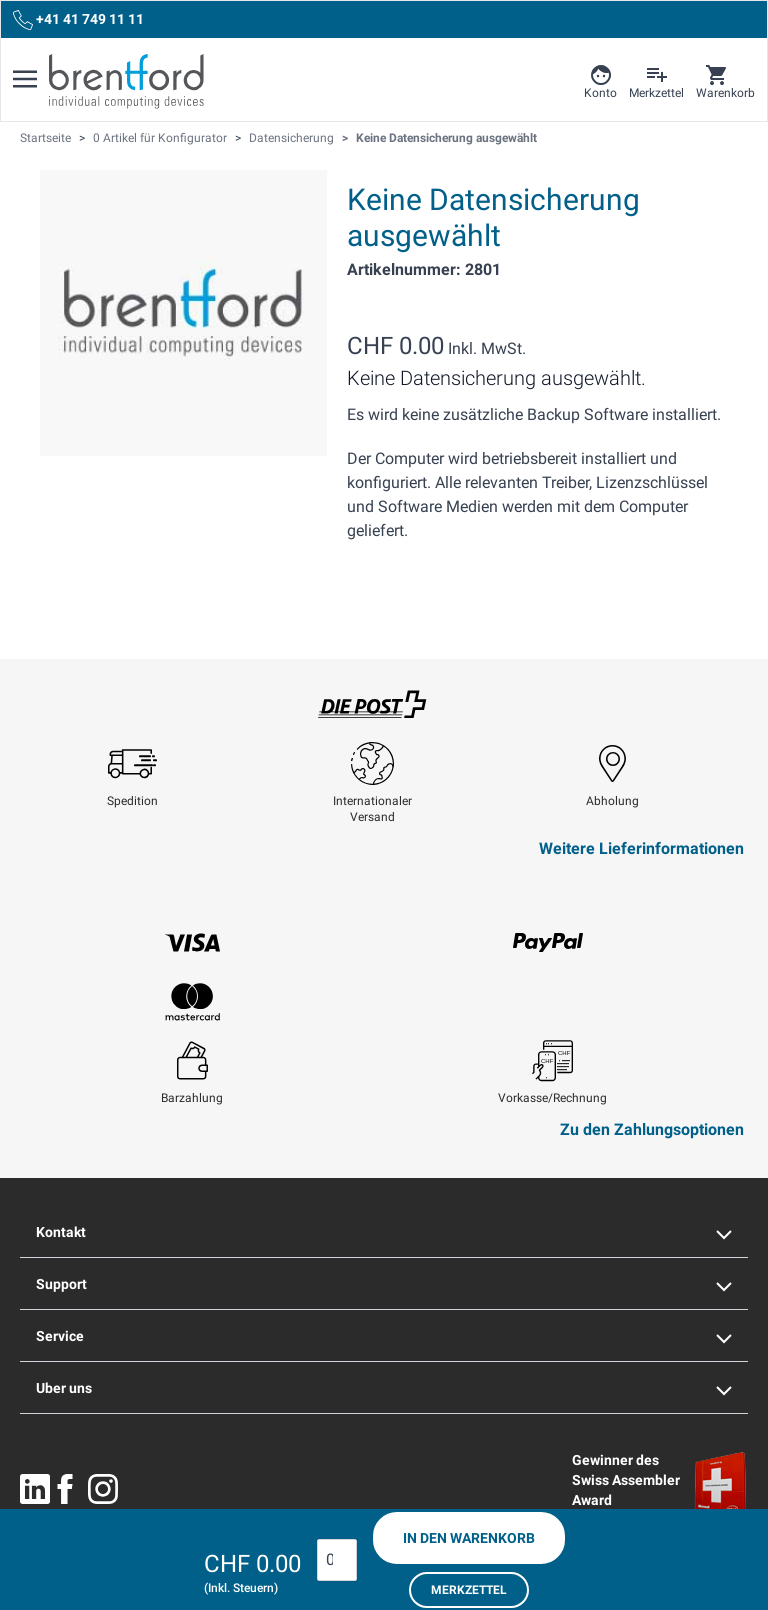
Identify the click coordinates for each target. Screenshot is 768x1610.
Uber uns (384, 1388)
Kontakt (384, 1232)
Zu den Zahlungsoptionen (652, 1129)
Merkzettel (469, 1590)
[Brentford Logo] (126, 81)
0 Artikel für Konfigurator (160, 138)
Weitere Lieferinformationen (641, 848)
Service (384, 1336)
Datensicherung (291, 138)
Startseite (45, 138)
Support (384, 1284)
